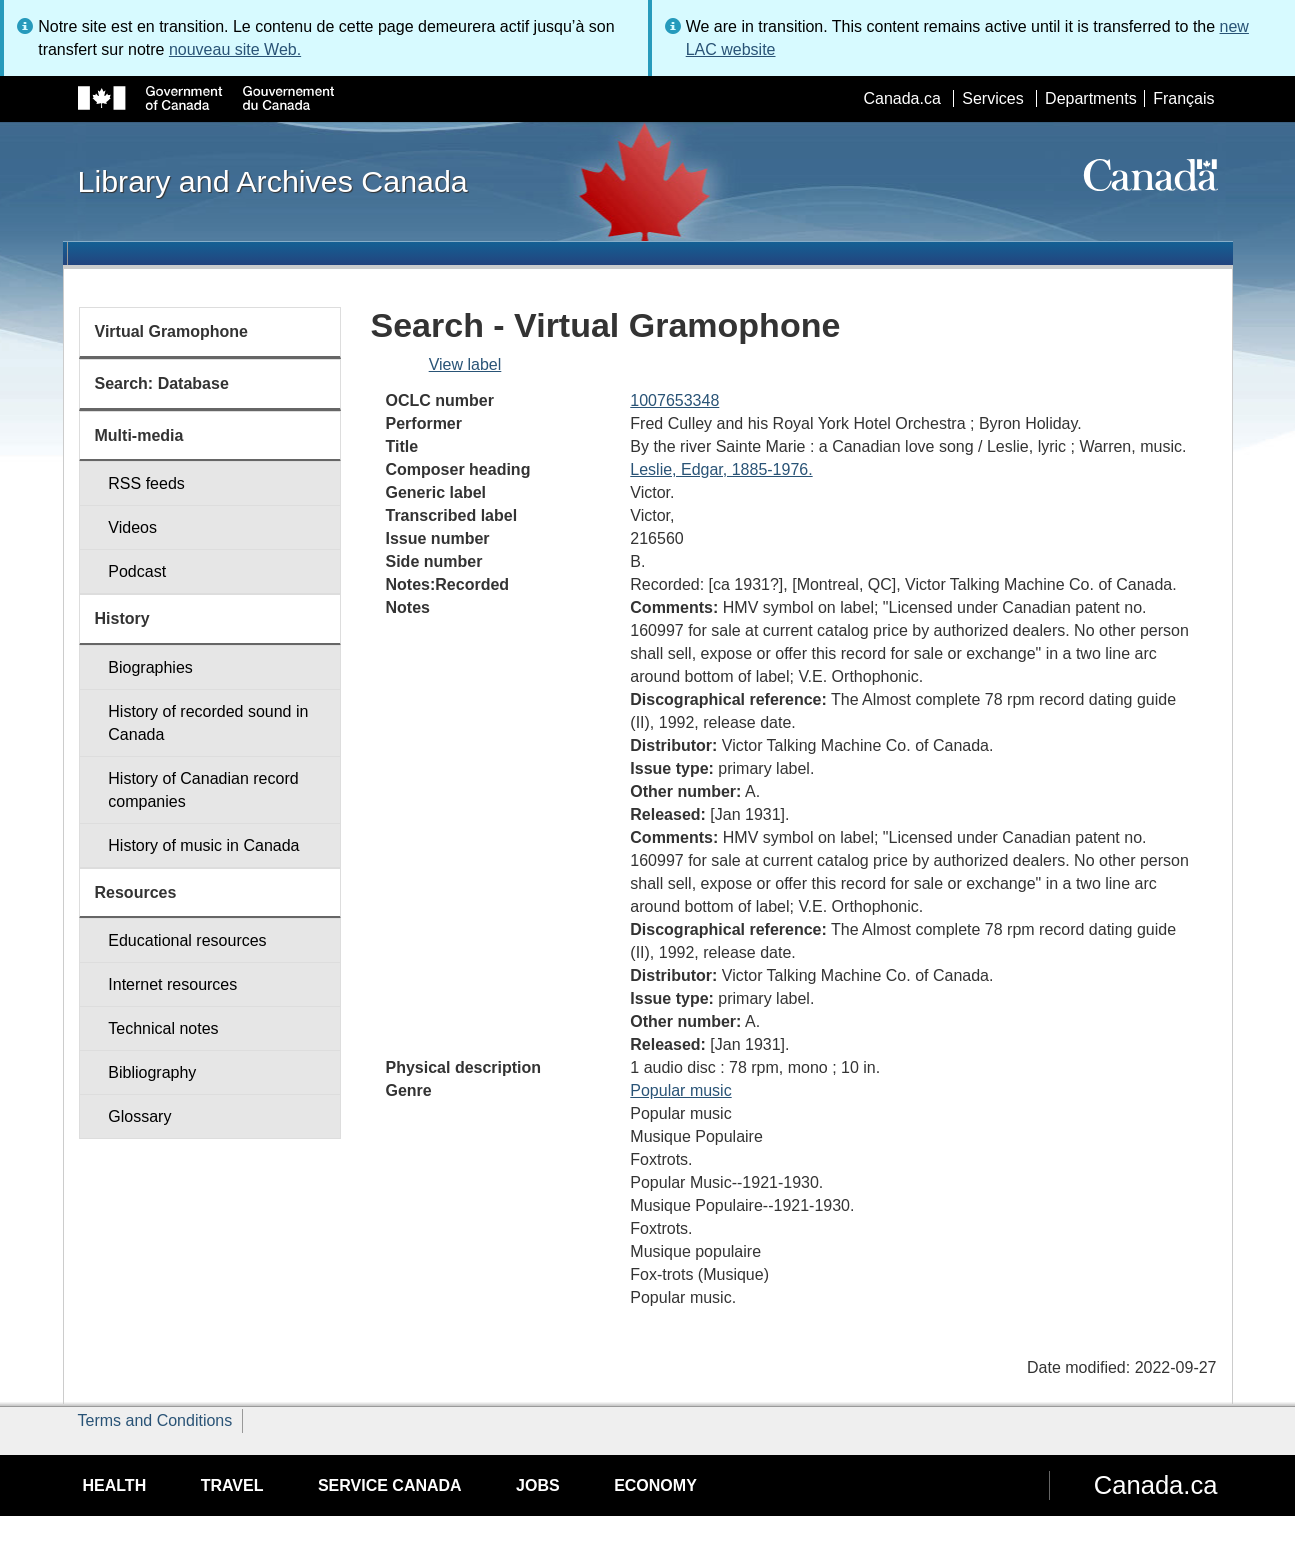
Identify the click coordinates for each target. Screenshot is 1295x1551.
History (122, 618)
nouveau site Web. (235, 49)
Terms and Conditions (155, 1420)
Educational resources (187, 940)
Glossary (139, 1116)
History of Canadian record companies (203, 790)
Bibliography (152, 1072)
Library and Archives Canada (273, 181)
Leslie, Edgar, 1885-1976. (721, 469)
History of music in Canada (203, 845)
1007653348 (674, 400)
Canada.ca (901, 98)
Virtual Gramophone (172, 331)
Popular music (680, 1090)
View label (465, 364)
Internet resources (172, 984)
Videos (132, 527)
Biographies (150, 667)
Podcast (137, 571)
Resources (136, 892)
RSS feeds (146, 483)
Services (992, 98)
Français (1183, 98)
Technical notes (163, 1028)
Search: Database (162, 383)
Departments (1091, 98)
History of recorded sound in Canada (208, 723)
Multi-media (139, 435)
